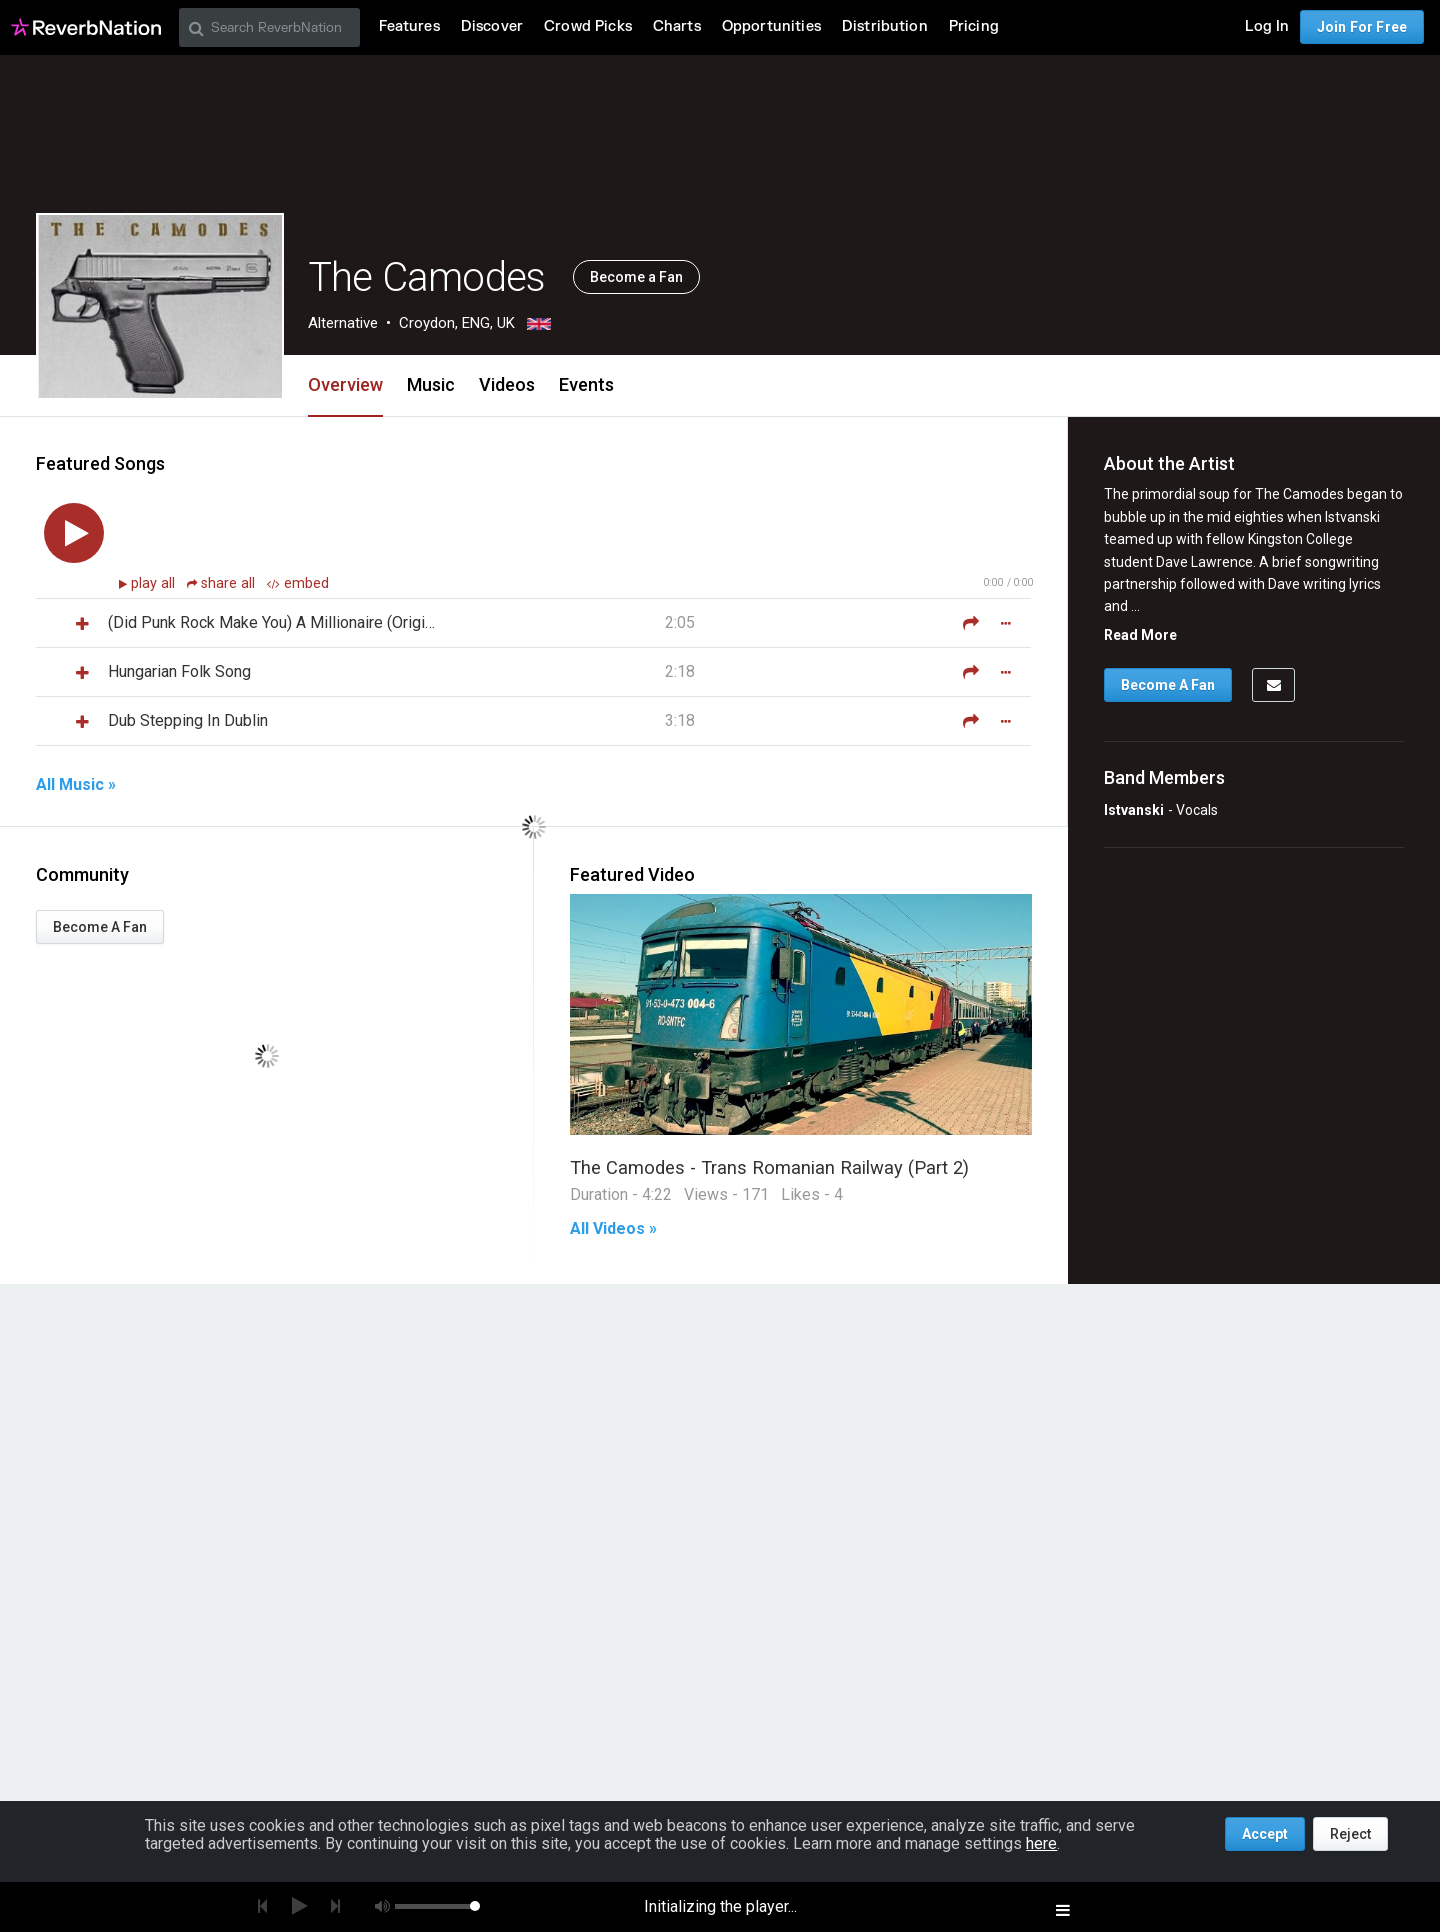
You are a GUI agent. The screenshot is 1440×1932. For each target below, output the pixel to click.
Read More (1140, 635)
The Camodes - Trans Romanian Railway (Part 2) (769, 1167)
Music (431, 384)
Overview (345, 384)
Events (586, 384)
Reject (1350, 1834)
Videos (507, 384)
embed (298, 583)
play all (155, 583)
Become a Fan (636, 277)
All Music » (76, 785)
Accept (1265, 1834)
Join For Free (1362, 27)
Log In (1267, 26)
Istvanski (1134, 810)
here (1041, 1843)
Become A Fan (100, 927)
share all (223, 583)
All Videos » (613, 1229)
